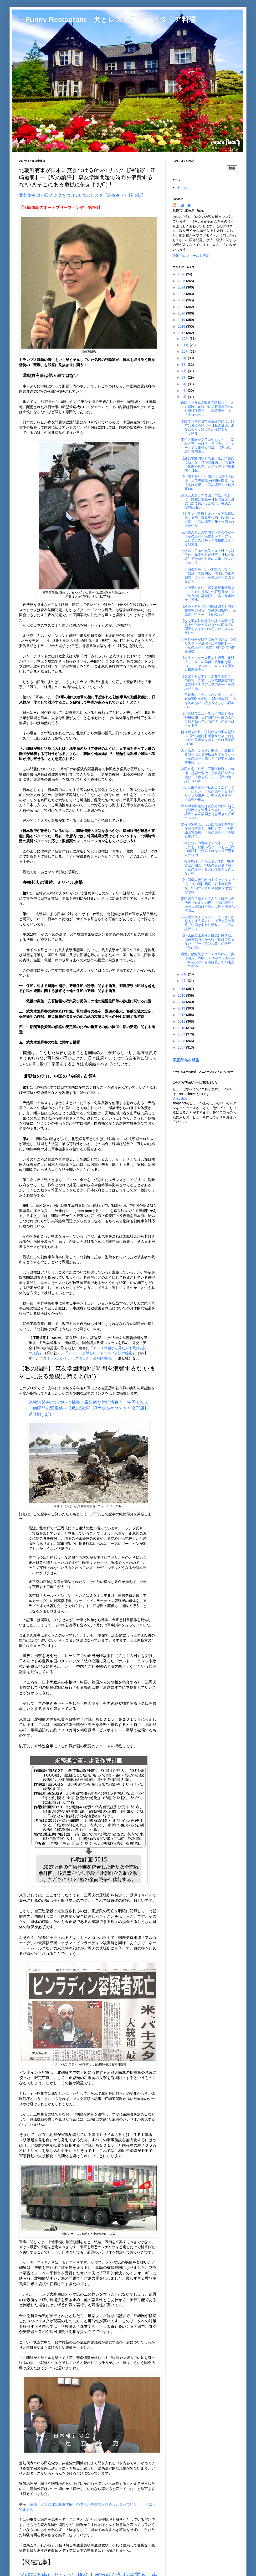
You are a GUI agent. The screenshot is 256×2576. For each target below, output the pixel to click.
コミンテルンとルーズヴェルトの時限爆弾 (77, 1358)
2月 (185, 974)
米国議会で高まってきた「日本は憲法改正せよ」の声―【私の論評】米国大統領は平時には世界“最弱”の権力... (209, 904)
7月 (185, 371)
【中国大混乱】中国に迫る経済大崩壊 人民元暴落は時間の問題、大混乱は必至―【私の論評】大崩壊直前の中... (208, 483)
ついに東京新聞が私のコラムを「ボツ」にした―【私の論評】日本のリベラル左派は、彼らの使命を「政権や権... (208, 793)
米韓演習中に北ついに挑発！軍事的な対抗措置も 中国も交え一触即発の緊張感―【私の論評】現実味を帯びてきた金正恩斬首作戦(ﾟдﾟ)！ (89, 1408)
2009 (182, 1034)
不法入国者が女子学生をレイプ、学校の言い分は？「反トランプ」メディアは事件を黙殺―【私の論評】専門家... (208, 446)
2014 (182, 1002)
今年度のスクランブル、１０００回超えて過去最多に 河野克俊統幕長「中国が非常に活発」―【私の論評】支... (208, 923)
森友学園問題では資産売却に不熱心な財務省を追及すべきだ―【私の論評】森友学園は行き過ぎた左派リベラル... (208, 812)
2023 (182, 294)
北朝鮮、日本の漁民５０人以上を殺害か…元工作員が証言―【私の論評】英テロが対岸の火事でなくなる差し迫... (208, 557)
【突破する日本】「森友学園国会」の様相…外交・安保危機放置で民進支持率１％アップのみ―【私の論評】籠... (208, 682)
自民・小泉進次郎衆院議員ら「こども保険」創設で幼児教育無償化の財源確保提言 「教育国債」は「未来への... (208, 408)
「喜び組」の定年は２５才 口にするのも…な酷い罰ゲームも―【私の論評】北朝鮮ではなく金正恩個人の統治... (208, 849)
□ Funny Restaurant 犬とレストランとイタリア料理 (107, 19)
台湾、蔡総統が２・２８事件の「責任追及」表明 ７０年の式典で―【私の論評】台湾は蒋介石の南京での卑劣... (208, 960)
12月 (185, 338)
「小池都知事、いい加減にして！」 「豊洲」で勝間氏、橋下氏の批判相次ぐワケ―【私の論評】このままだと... (208, 575)
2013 (182, 1008)
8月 (185, 364)
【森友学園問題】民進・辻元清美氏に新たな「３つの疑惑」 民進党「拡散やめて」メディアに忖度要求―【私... (208, 464)
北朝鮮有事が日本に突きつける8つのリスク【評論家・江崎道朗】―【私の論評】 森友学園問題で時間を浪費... (208, 645)
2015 (182, 995)
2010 (182, 1028)
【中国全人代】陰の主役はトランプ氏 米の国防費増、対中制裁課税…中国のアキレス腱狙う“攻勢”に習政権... (209, 886)
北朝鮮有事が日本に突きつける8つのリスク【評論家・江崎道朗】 (82, 195)
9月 (185, 358)
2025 (182, 281)
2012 (182, 1015)
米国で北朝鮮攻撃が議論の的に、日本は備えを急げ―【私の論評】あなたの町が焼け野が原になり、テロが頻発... (208, 427)
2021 (182, 307)
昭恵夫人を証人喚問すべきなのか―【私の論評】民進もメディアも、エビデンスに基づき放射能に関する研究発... (208, 538)
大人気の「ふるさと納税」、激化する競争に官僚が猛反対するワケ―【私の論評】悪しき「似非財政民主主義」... (208, 756)
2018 (182, 326)
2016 (182, 989)
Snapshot (180, 1098)
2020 (182, 313)
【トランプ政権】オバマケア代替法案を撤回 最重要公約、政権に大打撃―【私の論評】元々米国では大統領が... (208, 519)
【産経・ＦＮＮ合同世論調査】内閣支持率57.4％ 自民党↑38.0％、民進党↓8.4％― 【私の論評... (208, 610)
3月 (185, 397)
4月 (185, 390)
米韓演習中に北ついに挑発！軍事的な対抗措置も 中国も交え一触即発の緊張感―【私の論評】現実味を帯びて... (208, 830)
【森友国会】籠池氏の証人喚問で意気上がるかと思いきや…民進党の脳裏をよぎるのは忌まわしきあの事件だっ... (208, 627)
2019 (182, 320)
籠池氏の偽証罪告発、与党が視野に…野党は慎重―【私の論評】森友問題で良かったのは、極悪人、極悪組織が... (208, 501)
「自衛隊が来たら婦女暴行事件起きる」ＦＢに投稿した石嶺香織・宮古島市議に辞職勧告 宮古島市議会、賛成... (208, 594)
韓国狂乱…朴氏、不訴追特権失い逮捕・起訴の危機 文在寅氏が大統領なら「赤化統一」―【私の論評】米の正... (208, 775)
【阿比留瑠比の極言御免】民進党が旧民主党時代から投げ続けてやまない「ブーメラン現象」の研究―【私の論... (208, 941)
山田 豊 (184, 206)
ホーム (182, 187)
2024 (182, 287)
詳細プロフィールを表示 (191, 256)
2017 (182, 333)
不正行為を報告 (186, 1060)
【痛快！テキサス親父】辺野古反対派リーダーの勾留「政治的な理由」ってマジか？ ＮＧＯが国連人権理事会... (208, 664)
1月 (185, 981)
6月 (185, 377)
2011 (182, 1021)
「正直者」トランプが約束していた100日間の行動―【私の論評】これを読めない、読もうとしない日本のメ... (209, 701)
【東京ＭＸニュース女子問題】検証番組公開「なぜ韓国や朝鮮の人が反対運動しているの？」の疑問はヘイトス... (208, 719)
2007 (182, 1047)
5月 (185, 384)
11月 (185, 345)
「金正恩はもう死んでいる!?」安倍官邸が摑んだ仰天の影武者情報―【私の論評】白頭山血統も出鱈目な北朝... (208, 867)
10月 (185, 351)
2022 (182, 300)
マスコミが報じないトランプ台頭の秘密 (100, 1353)
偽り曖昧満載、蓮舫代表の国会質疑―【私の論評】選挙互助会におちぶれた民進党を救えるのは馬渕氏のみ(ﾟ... (208, 738)
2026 (182, 274)
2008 (182, 1041)
